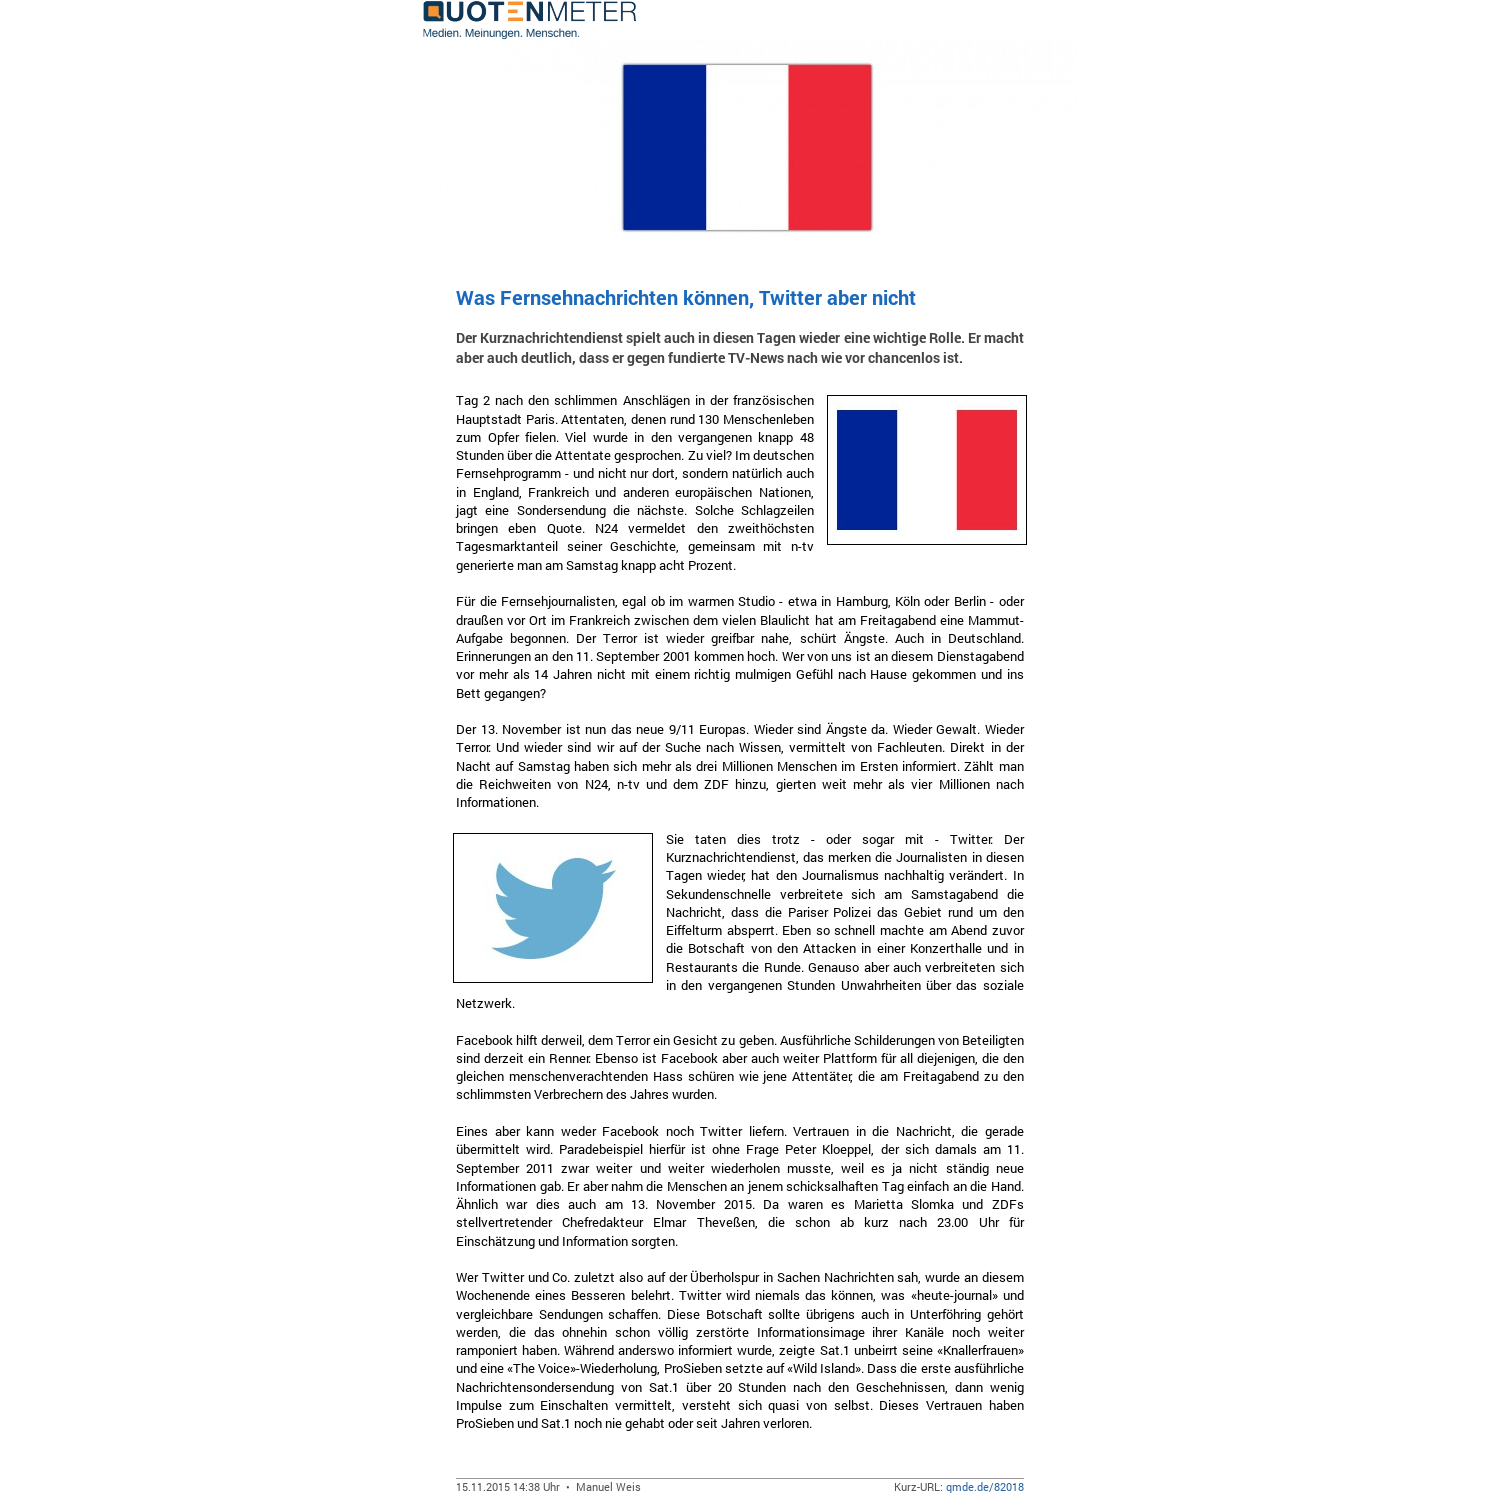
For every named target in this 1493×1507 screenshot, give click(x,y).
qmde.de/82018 (985, 1486)
